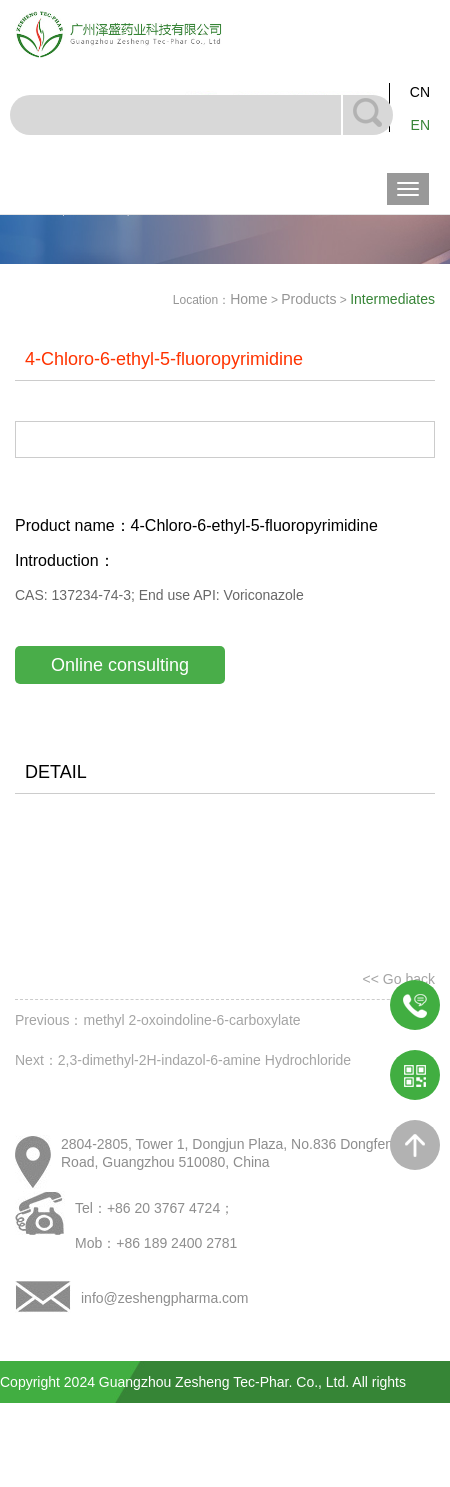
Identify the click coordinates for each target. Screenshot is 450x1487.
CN (420, 92)
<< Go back (399, 979)
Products (308, 299)
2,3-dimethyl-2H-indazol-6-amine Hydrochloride (204, 1060)
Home (248, 299)
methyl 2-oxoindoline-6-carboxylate (191, 1020)
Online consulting (120, 665)
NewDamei (416, 1466)
